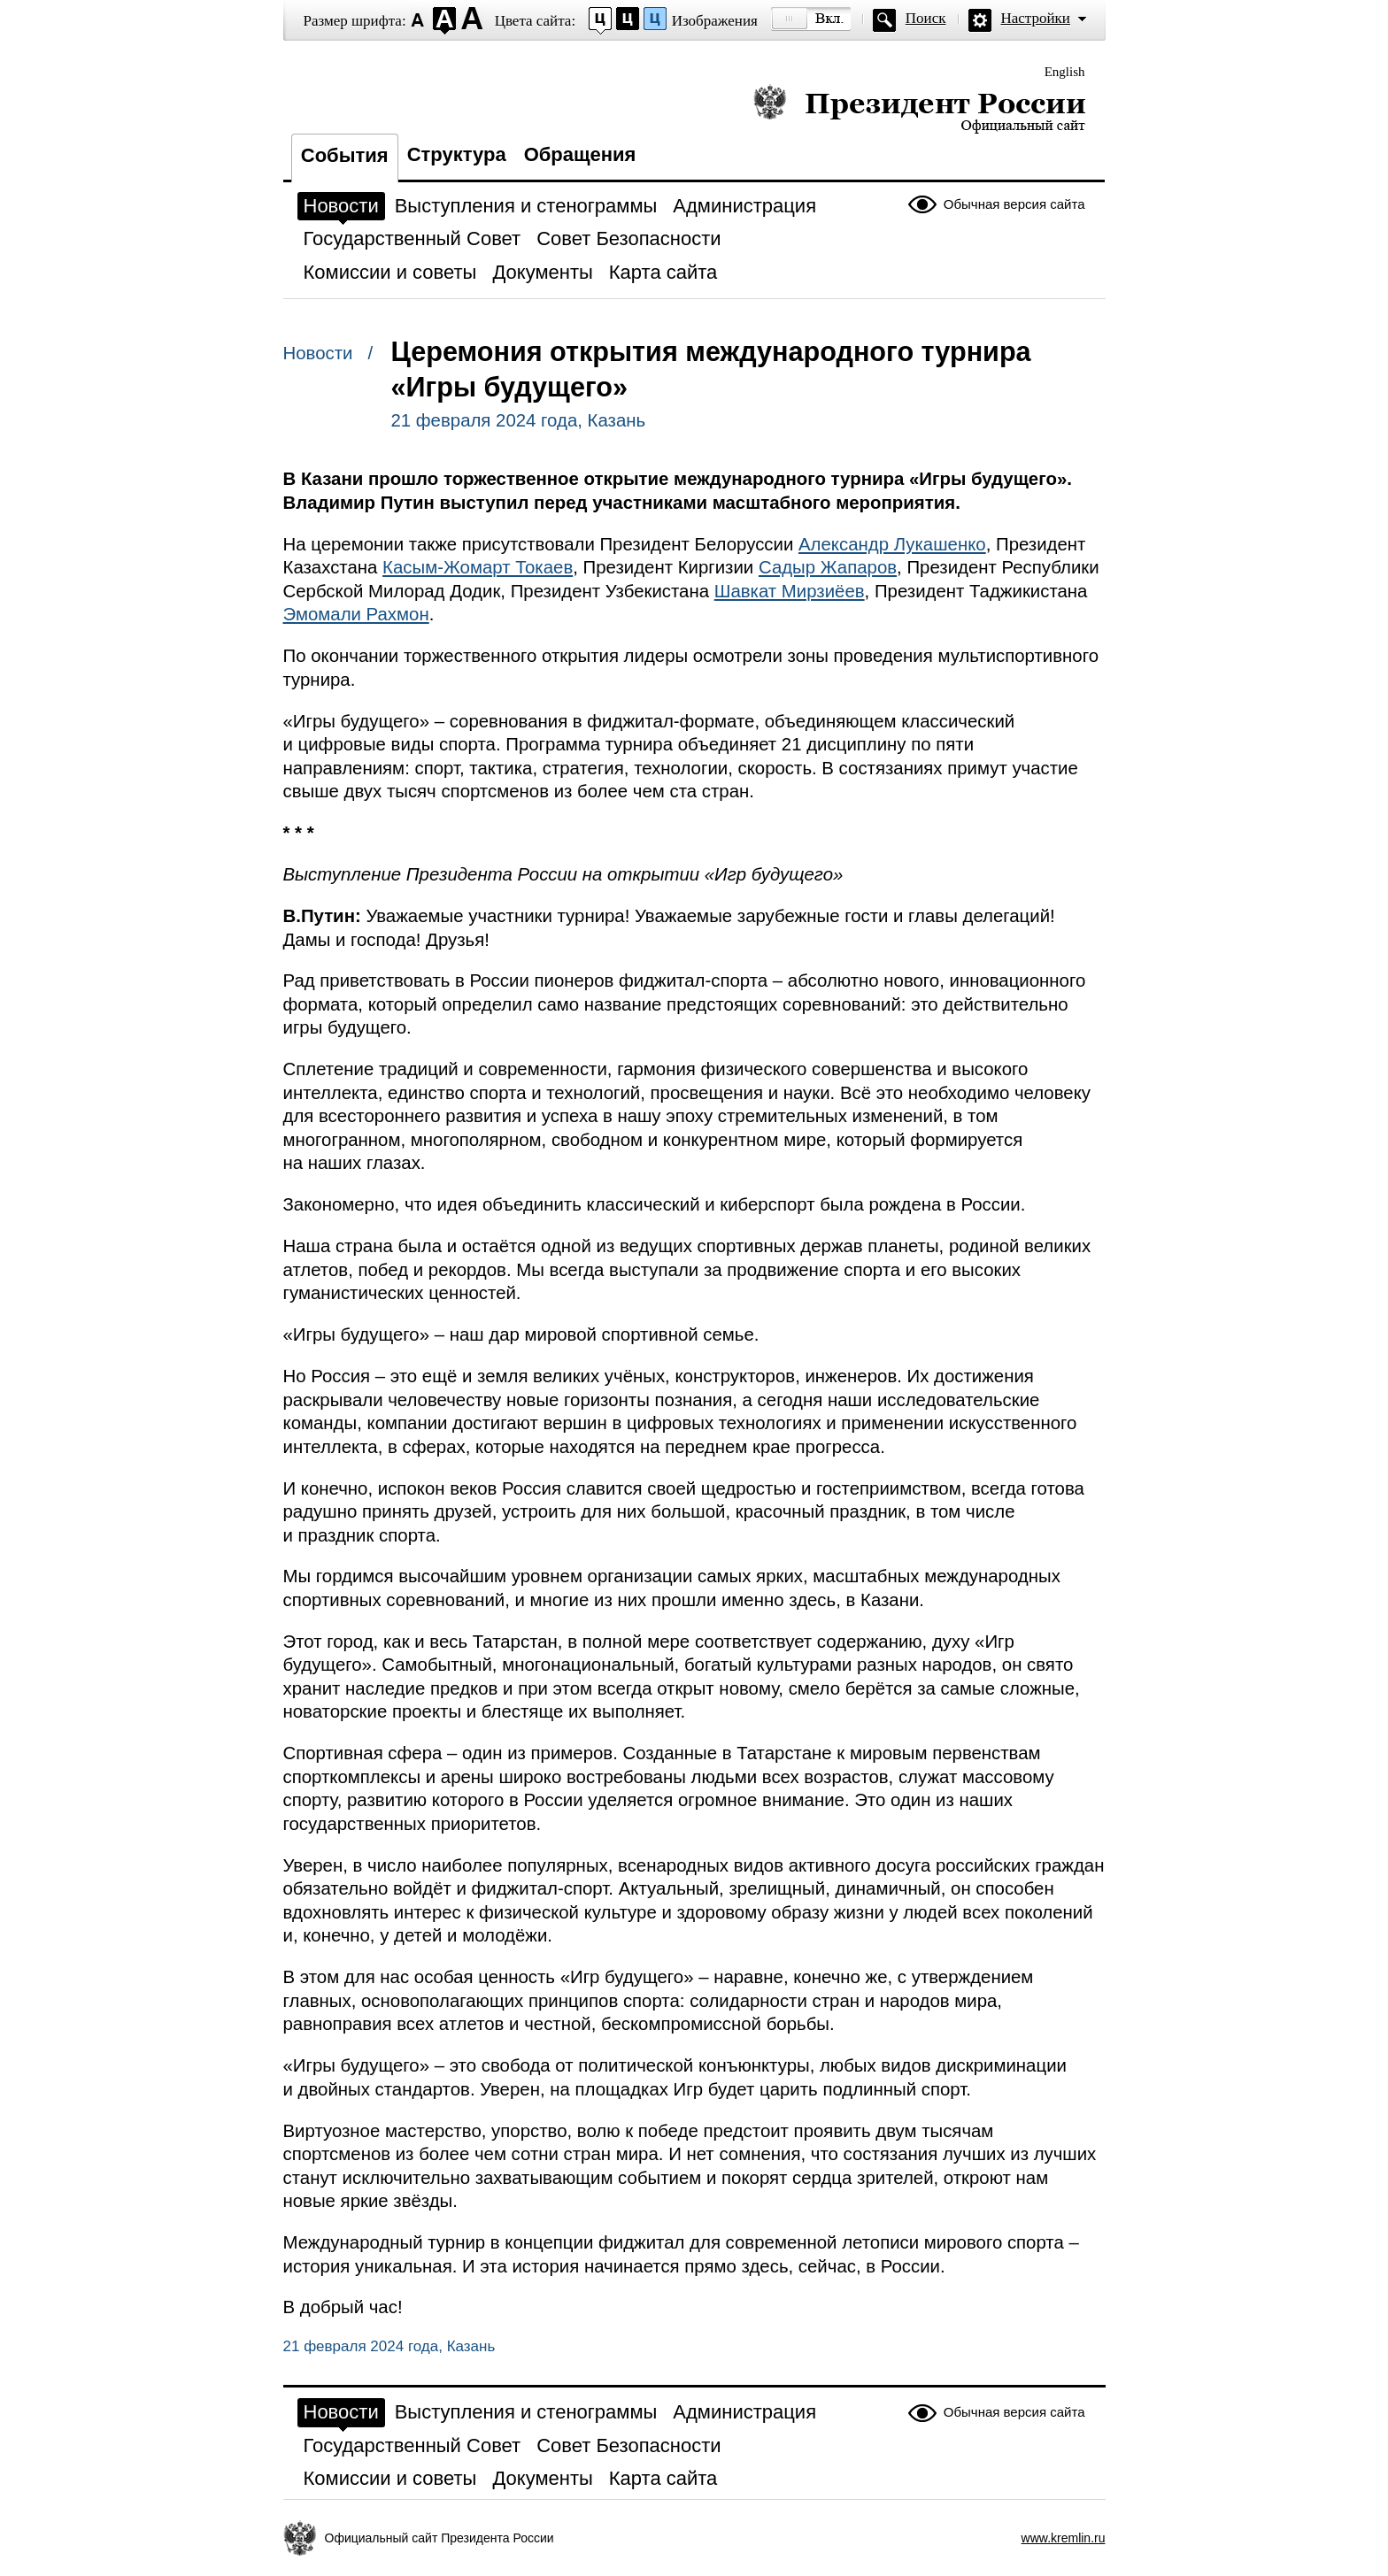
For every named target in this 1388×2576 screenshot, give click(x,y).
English (1065, 72)
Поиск (926, 18)
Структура (456, 154)
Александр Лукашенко (892, 544)
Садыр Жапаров (828, 567)
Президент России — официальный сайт (919, 108)
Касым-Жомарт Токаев (477, 567)
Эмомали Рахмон (356, 614)
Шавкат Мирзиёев (789, 591)
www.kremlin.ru (1064, 2538)
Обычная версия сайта (1014, 203)
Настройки (1035, 18)
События (345, 155)
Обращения (580, 154)
